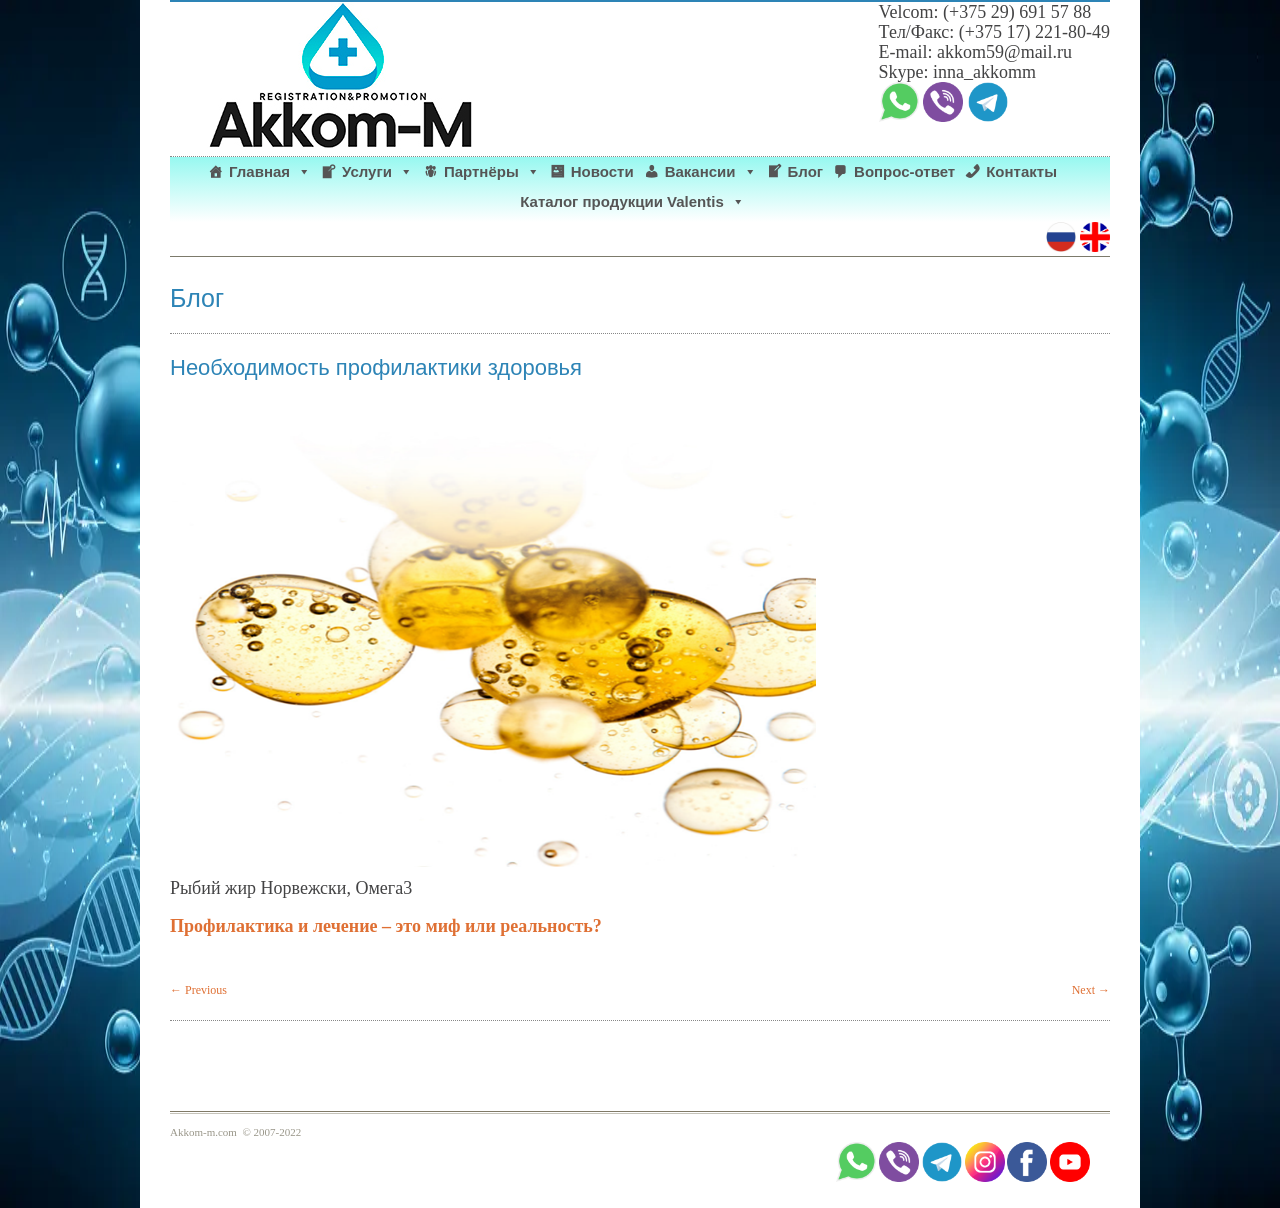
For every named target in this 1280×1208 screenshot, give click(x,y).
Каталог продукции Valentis (632, 202)
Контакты (1021, 171)
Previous (198, 990)
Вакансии (711, 172)
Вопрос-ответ (904, 171)
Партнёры (492, 172)
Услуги (377, 172)
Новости (602, 171)
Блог (806, 171)
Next (1091, 990)
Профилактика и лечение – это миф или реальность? (390, 926)
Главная (270, 172)
